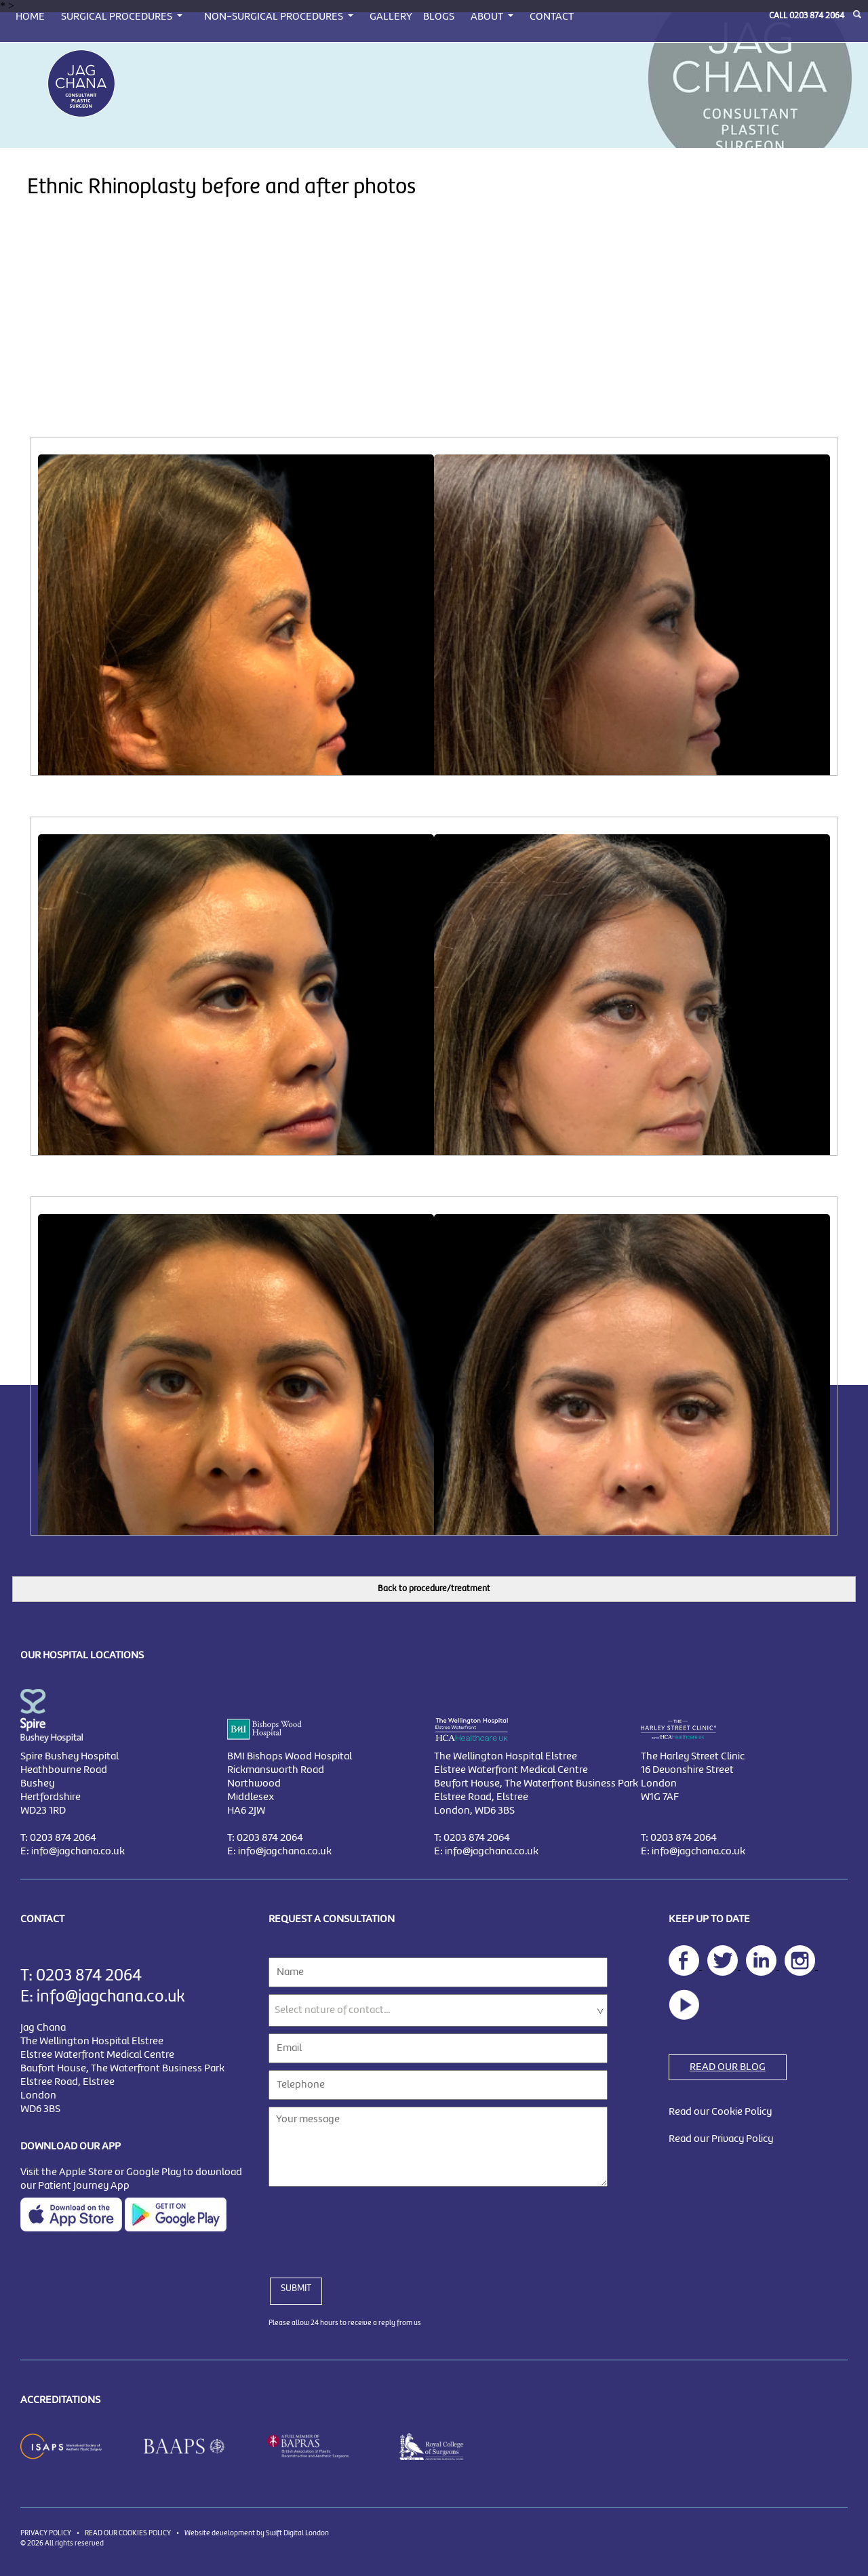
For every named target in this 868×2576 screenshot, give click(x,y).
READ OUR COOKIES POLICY (128, 2533)
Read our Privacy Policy (721, 2139)
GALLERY (391, 17)
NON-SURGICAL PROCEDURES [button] (274, 17)
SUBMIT (296, 2288)
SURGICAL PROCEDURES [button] (117, 17)
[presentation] (372, 2224)
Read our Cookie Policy (720, 2112)
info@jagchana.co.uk (78, 1851)
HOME (30, 17)
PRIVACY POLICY (45, 2533)
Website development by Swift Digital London (256, 2533)
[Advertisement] (434, 335)
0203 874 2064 (816, 16)
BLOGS (438, 17)
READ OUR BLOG (728, 2067)
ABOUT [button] (488, 17)
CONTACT (552, 17)
